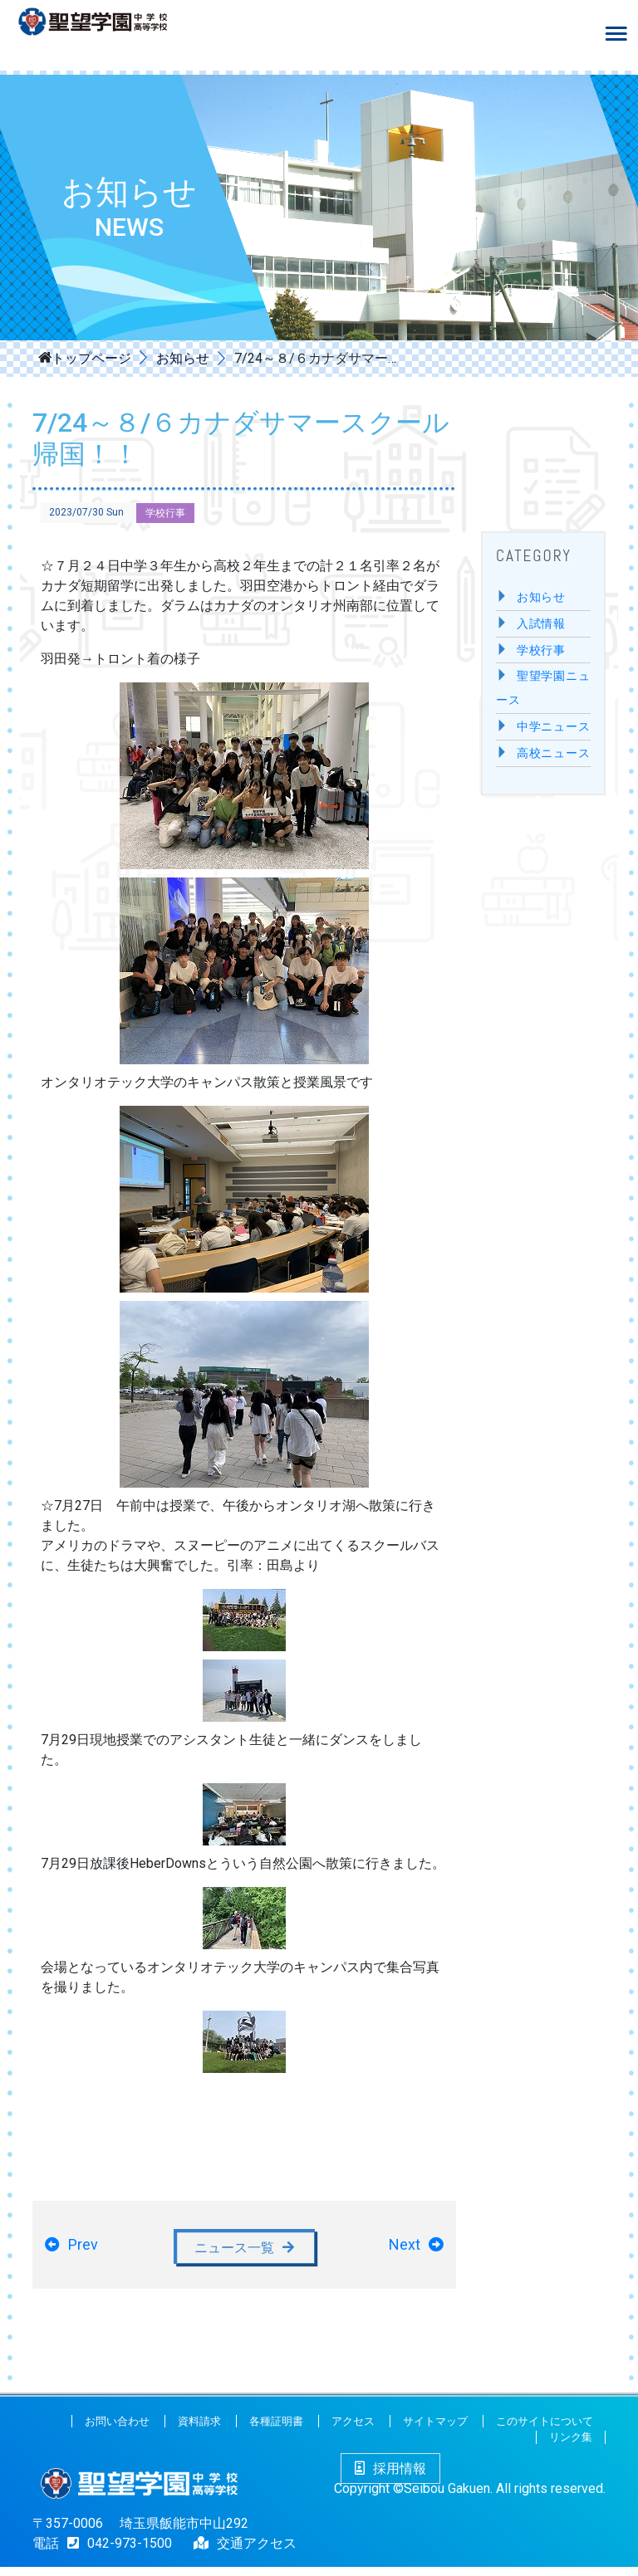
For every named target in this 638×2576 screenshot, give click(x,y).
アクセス (353, 2430)
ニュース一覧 (234, 2251)
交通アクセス (257, 2552)
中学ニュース (554, 727)
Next (404, 2249)
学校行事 (165, 513)
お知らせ (182, 358)
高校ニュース (554, 753)
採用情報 (390, 2478)
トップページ (91, 357)
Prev (83, 2249)
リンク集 (570, 2447)
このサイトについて (544, 2430)
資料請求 (199, 2430)
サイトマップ (435, 2430)
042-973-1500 (115, 2552)
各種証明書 (276, 2430)
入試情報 (541, 624)
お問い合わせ (117, 2430)
